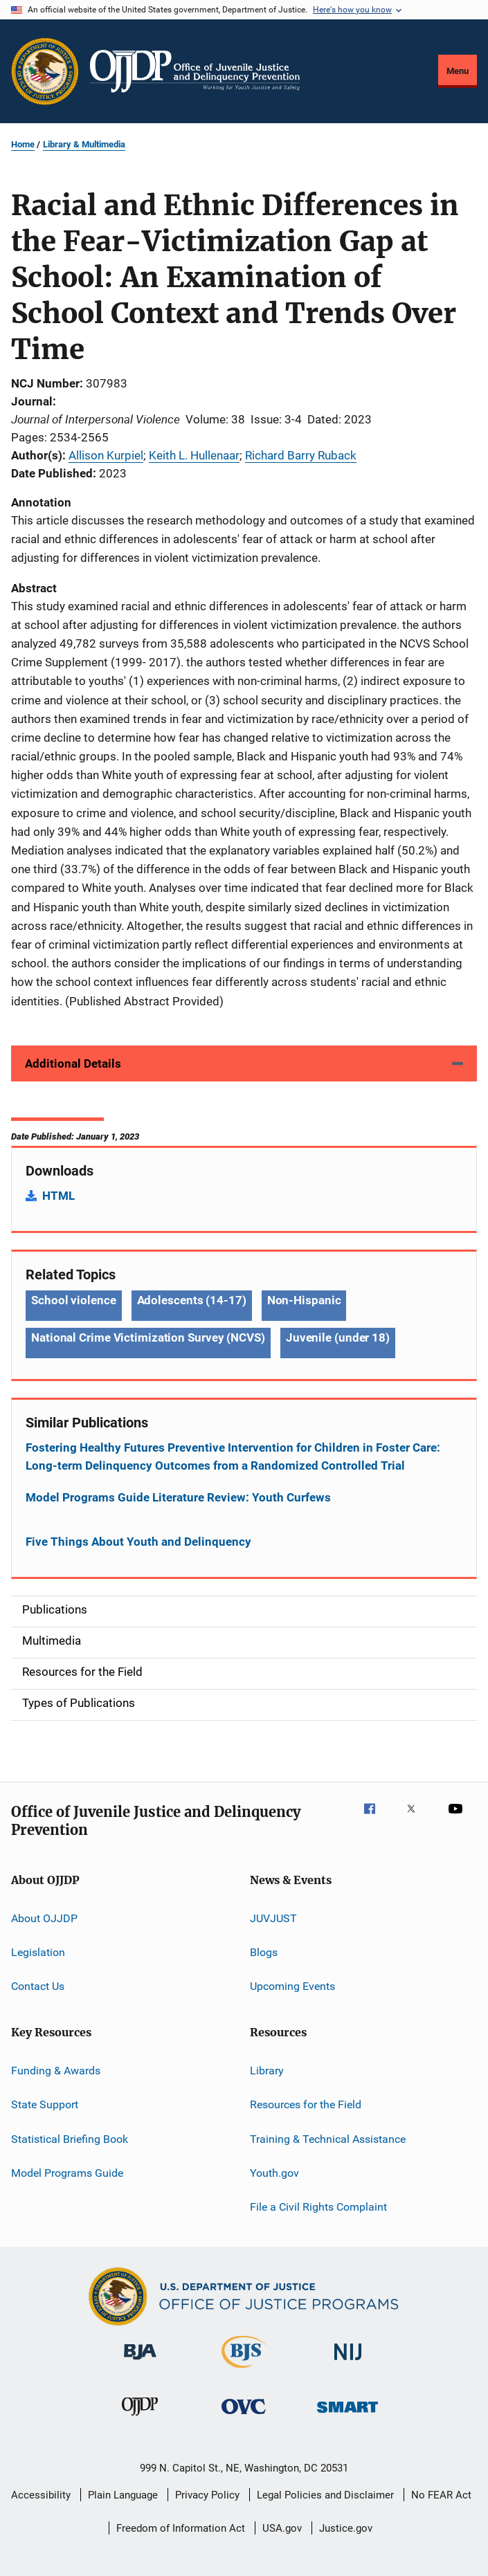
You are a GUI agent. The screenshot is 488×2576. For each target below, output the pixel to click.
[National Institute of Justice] (348, 2362)
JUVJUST (273, 1918)
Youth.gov (274, 2173)
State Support (44, 2104)
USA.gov (282, 2528)
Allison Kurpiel (106, 455)
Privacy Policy (207, 2495)
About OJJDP (44, 1918)
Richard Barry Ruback (300, 455)
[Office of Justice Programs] (45, 71)
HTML (58, 1196)
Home (23, 144)
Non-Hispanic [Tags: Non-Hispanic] (304, 1300)
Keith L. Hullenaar (194, 455)
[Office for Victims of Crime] (244, 2416)
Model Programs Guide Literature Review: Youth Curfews (178, 1497)
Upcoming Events (292, 1986)
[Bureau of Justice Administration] (140, 2362)
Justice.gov (345, 2528)
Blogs (264, 1952)
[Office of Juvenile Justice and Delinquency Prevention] (140, 2418)
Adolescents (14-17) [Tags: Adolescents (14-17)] (191, 1300)
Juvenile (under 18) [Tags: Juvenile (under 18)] (338, 1337)
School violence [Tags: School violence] (73, 1300)
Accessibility (41, 2495)
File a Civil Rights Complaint (318, 2206)
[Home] (195, 71)
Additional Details (73, 1063)
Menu (457, 71)
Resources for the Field (305, 2104)
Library (267, 2070)
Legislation (38, 1952)
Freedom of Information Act (180, 2528)
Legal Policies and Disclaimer (325, 2495)
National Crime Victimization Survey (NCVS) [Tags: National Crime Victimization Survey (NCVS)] (148, 1337)
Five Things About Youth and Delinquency (138, 1542)
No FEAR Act (441, 2495)
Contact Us (37, 1986)
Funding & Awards (55, 2070)
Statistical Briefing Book (69, 2138)
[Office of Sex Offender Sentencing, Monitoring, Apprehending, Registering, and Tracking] (347, 2415)
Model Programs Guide (67, 2173)
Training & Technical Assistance (328, 2138)
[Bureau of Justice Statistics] (244, 2370)
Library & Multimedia (84, 144)
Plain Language (123, 2495)
